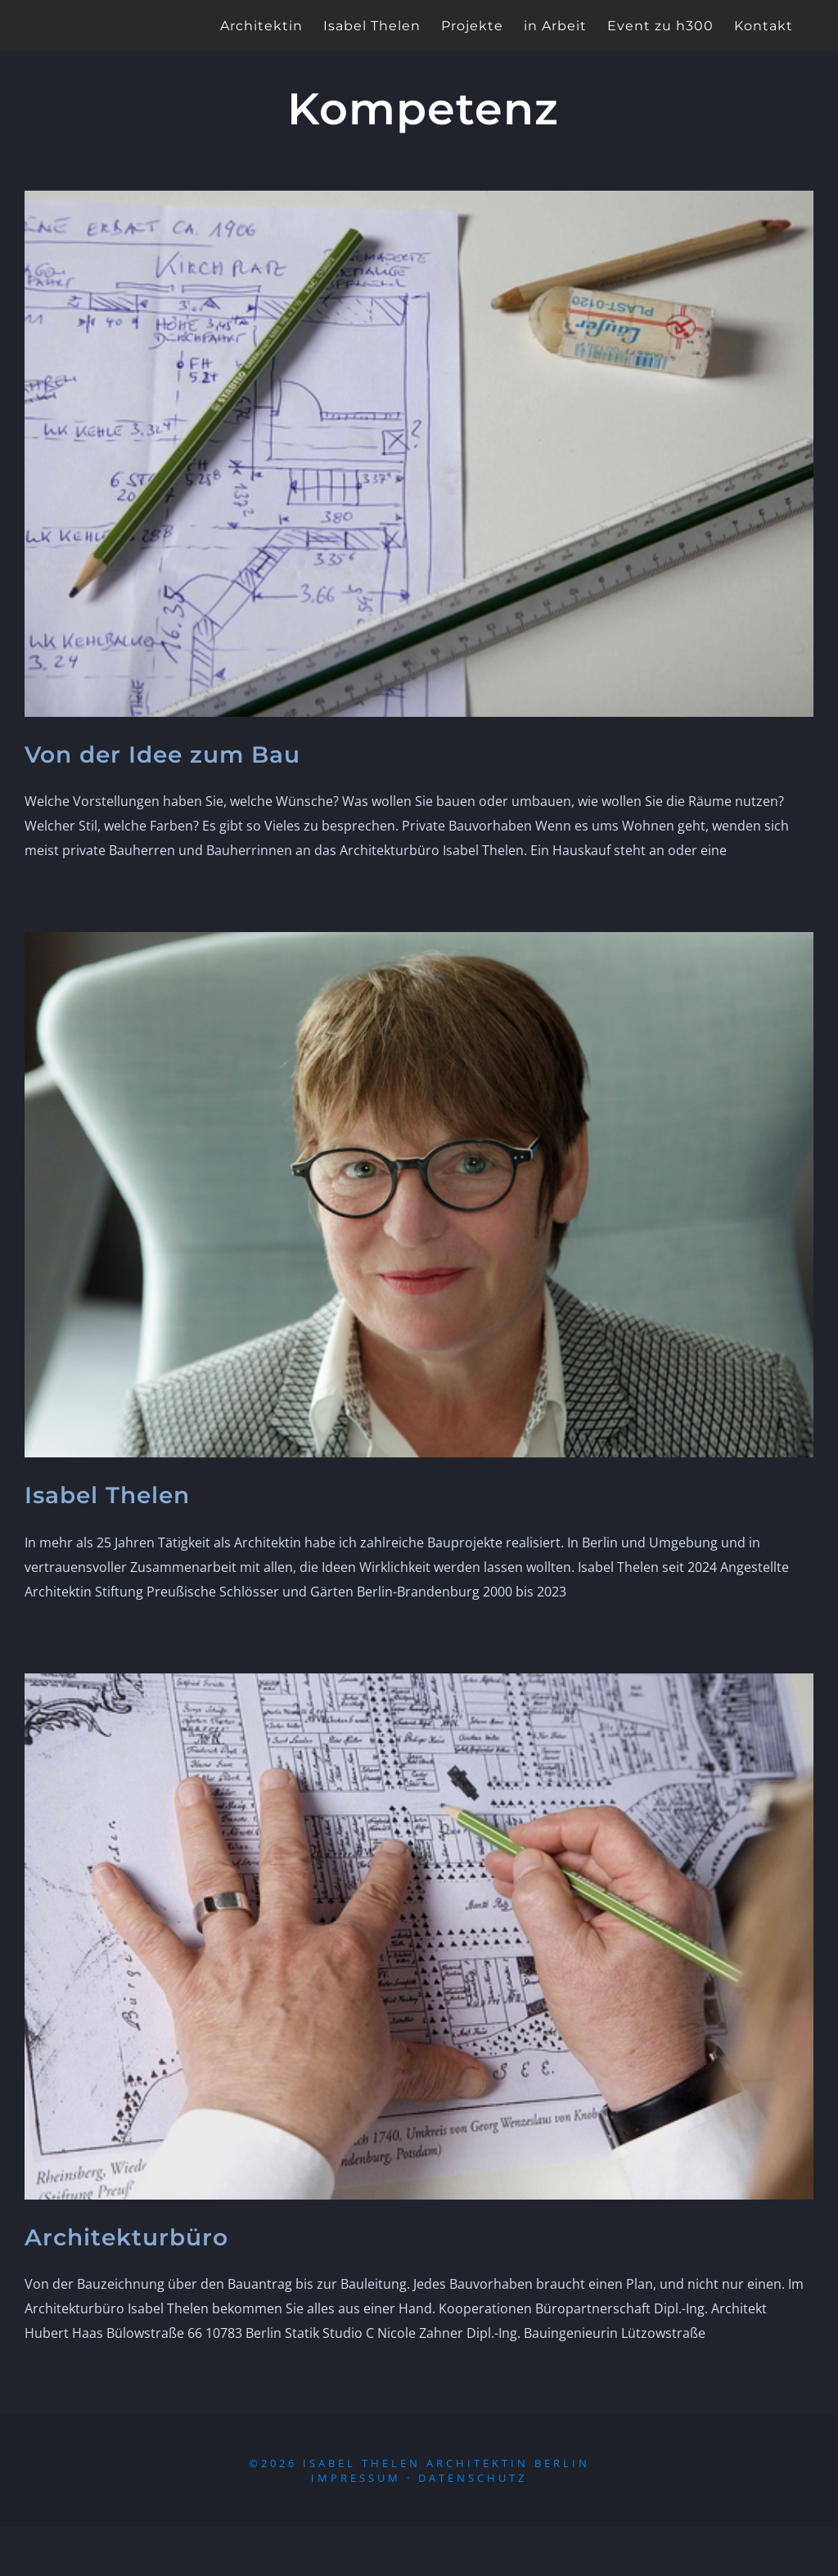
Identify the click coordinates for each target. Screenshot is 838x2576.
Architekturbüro (126, 2237)
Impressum (356, 2477)
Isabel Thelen (107, 1495)
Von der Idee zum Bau (162, 754)
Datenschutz (472, 2477)
